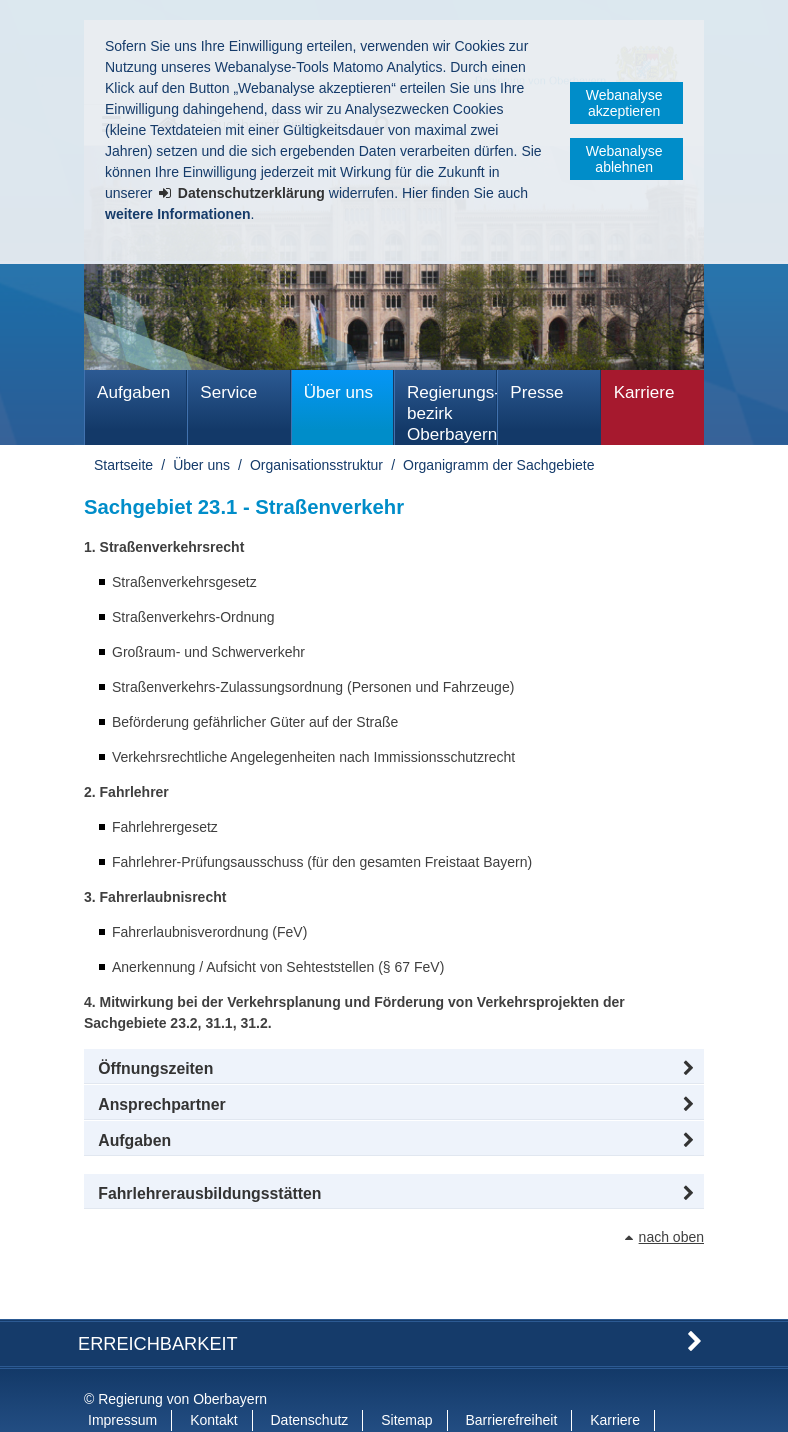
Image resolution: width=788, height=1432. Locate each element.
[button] (394, 1069)
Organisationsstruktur (316, 465)
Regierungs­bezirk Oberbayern (452, 413)
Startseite (123, 465)
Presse (536, 392)
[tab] (394, 1141)
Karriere (644, 392)
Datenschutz (310, 1380)
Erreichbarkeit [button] (158, 1304)
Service (228, 392)
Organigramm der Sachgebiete (498, 465)
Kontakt (213, 1380)
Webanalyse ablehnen (624, 159)
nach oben (671, 1237)
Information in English (155, 1401)
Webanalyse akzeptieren (624, 103)
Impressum (122, 1380)
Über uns (338, 392)
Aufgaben (133, 392)
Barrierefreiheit (511, 1380)
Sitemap (406, 1380)
